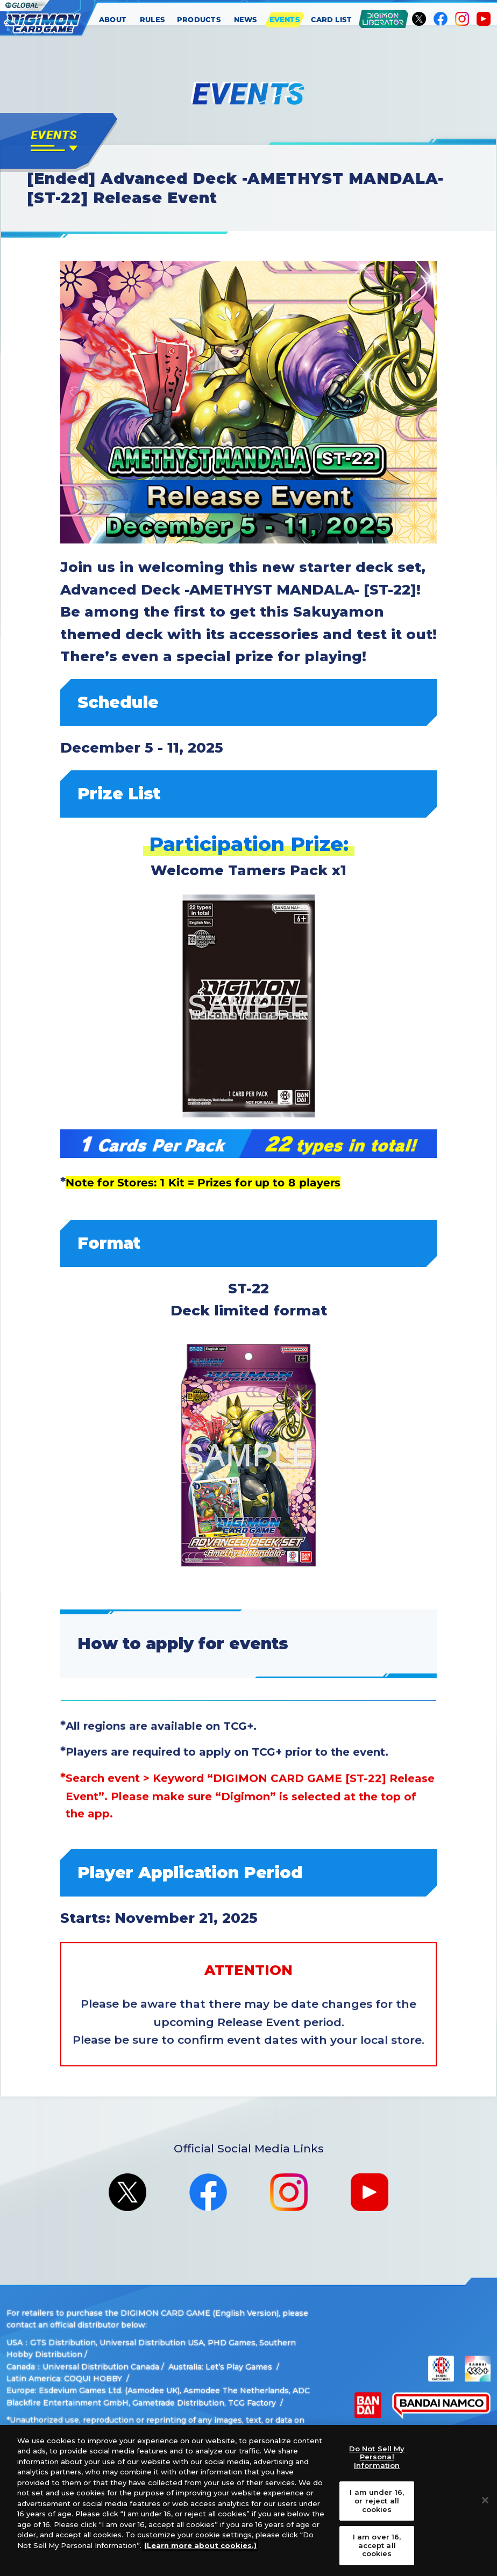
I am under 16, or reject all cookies (377, 2500)
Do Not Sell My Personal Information (377, 2457)
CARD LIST (331, 19)
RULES (152, 19)
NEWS (245, 19)
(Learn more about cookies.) (200, 2545)
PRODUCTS (199, 19)
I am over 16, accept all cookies (377, 2545)
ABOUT (113, 19)
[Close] (485, 2500)
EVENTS (284, 19)
